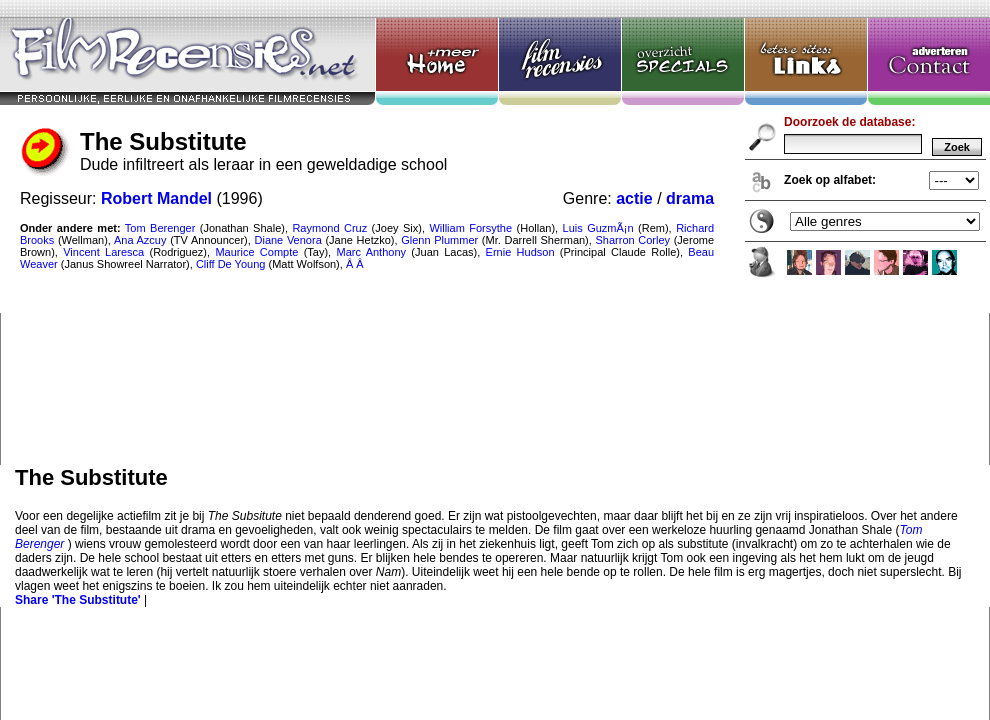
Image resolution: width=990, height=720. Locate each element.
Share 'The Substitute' (78, 600)
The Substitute (495, 232)
